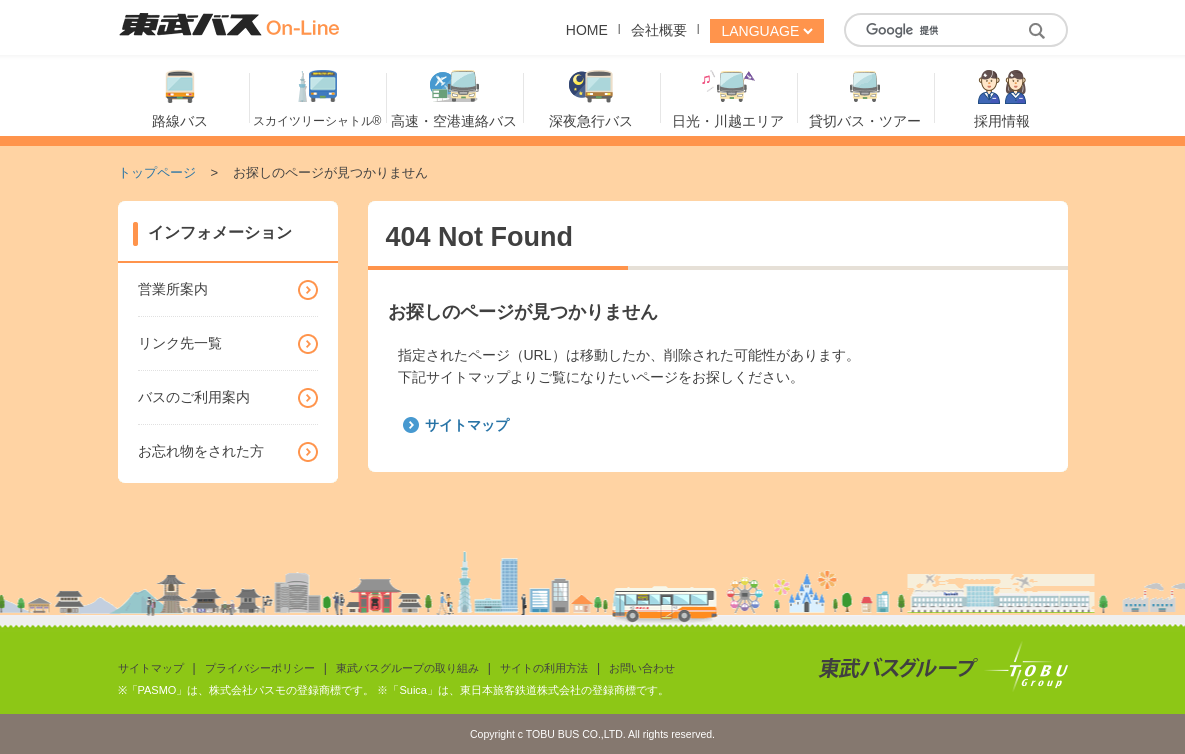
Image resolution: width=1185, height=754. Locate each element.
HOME (587, 30)
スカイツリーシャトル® (317, 121)
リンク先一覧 (180, 343)
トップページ (157, 172)
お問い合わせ (642, 668)
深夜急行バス (591, 121)
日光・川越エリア (728, 121)
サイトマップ (467, 425)
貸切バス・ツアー (865, 121)
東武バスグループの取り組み (407, 668)
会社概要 (659, 30)
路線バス (180, 121)
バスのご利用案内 (194, 397)
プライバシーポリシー (260, 668)
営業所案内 (173, 289)
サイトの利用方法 (544, 668)
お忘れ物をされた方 (201, 451)
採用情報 (1002, 121)
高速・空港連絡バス (454, 121)
